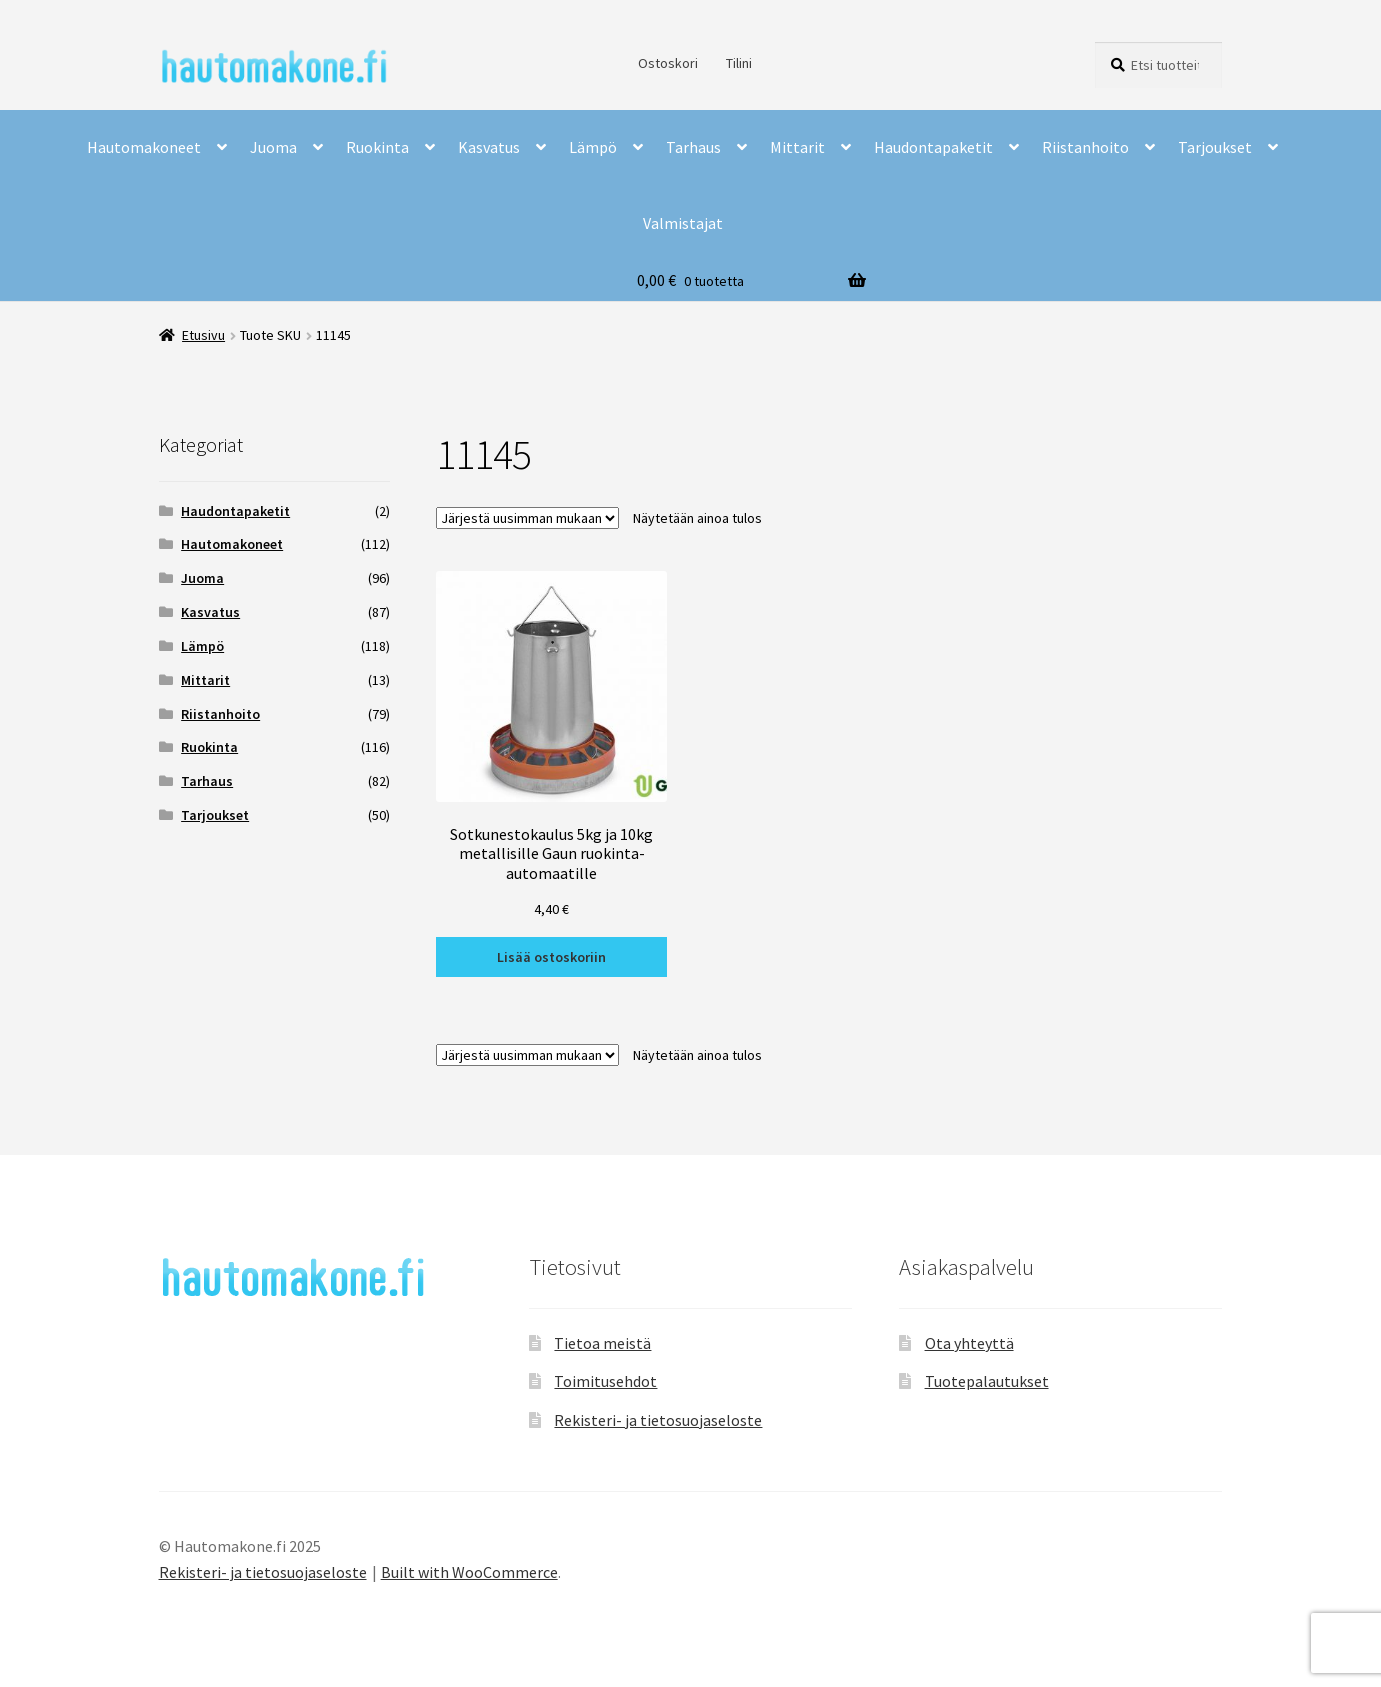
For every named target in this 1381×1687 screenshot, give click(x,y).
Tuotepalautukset (987, 1381)
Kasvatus (489, 147)
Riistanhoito (1085, 147)
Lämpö (593, 147)
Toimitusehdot (605, 1381)
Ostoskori (668, 63)
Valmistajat (683, 223)
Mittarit (797, 147)
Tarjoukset (1215, 147)
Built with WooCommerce (469, 1572)
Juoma (273, 147)
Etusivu (203, 335)
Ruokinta (377, 147)
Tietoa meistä (602, 1343)
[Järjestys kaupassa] (527, 518)
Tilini (739, 63)
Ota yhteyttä (969, 1343)
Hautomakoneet (144, 147)
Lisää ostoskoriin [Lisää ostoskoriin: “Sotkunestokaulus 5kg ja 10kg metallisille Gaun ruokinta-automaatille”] (551, 957)
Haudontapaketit (933, 147)
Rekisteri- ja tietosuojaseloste (658, 1420)
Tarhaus (693, 147)
